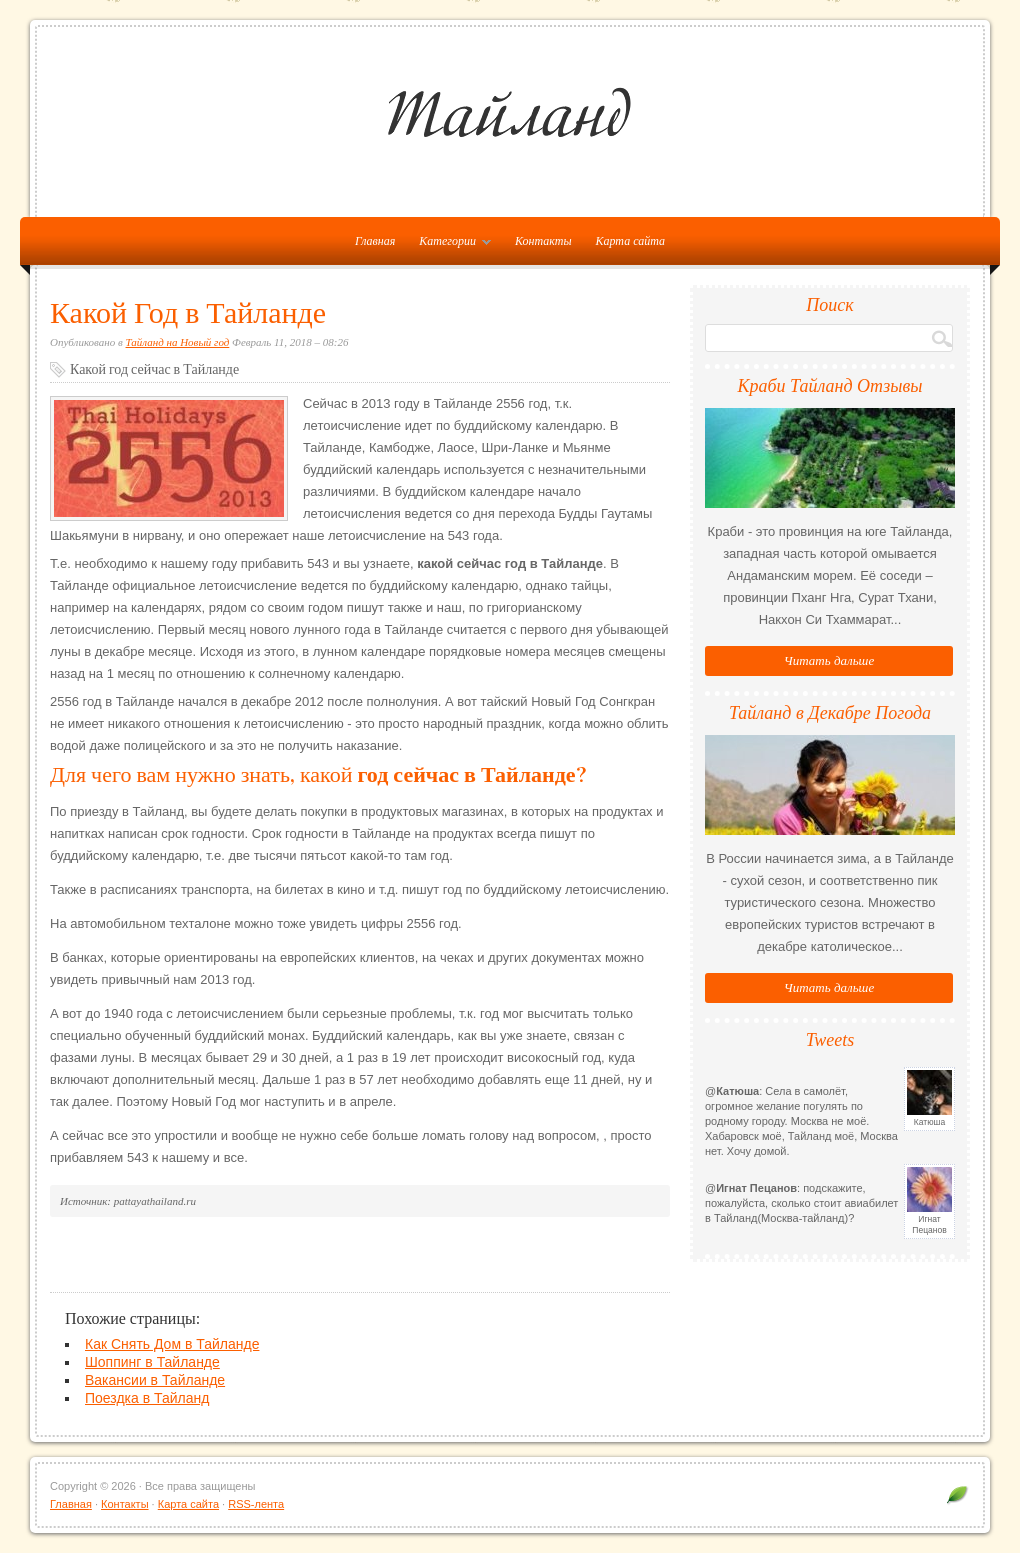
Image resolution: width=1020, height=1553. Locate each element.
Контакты (543, 241)
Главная (71, 1504)
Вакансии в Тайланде (155, 1380)
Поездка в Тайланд (147, 1398)
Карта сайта (630, 241)
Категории (450, 245)
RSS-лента (256, 1504)
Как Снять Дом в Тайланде (172, 1344)
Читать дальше (829, 660)
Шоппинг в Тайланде (152, 1362)
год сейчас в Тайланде (466, 774)
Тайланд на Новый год (178, 342)
